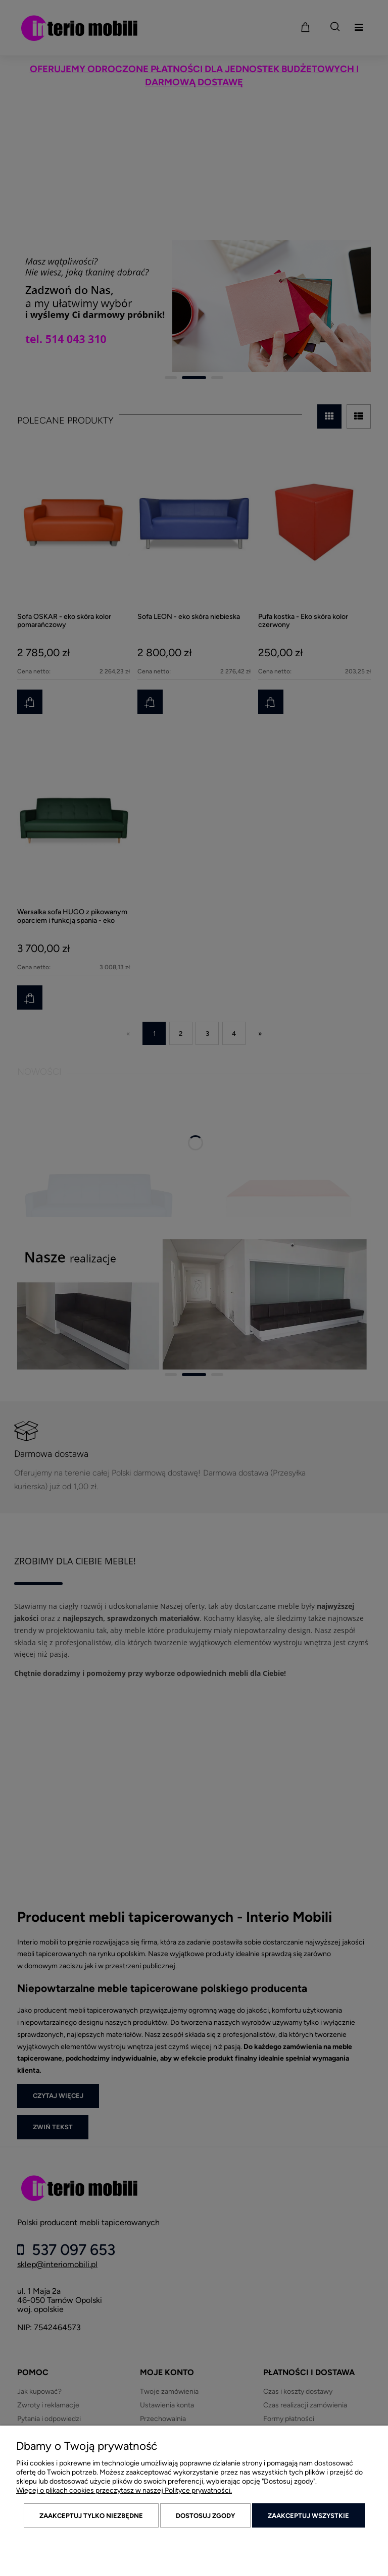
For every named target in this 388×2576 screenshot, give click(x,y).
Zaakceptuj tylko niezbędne (91, 2515)
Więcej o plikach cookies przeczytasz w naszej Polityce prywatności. (124, 2490)
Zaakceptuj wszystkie (308, 2515)
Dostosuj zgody (205, 2515)
